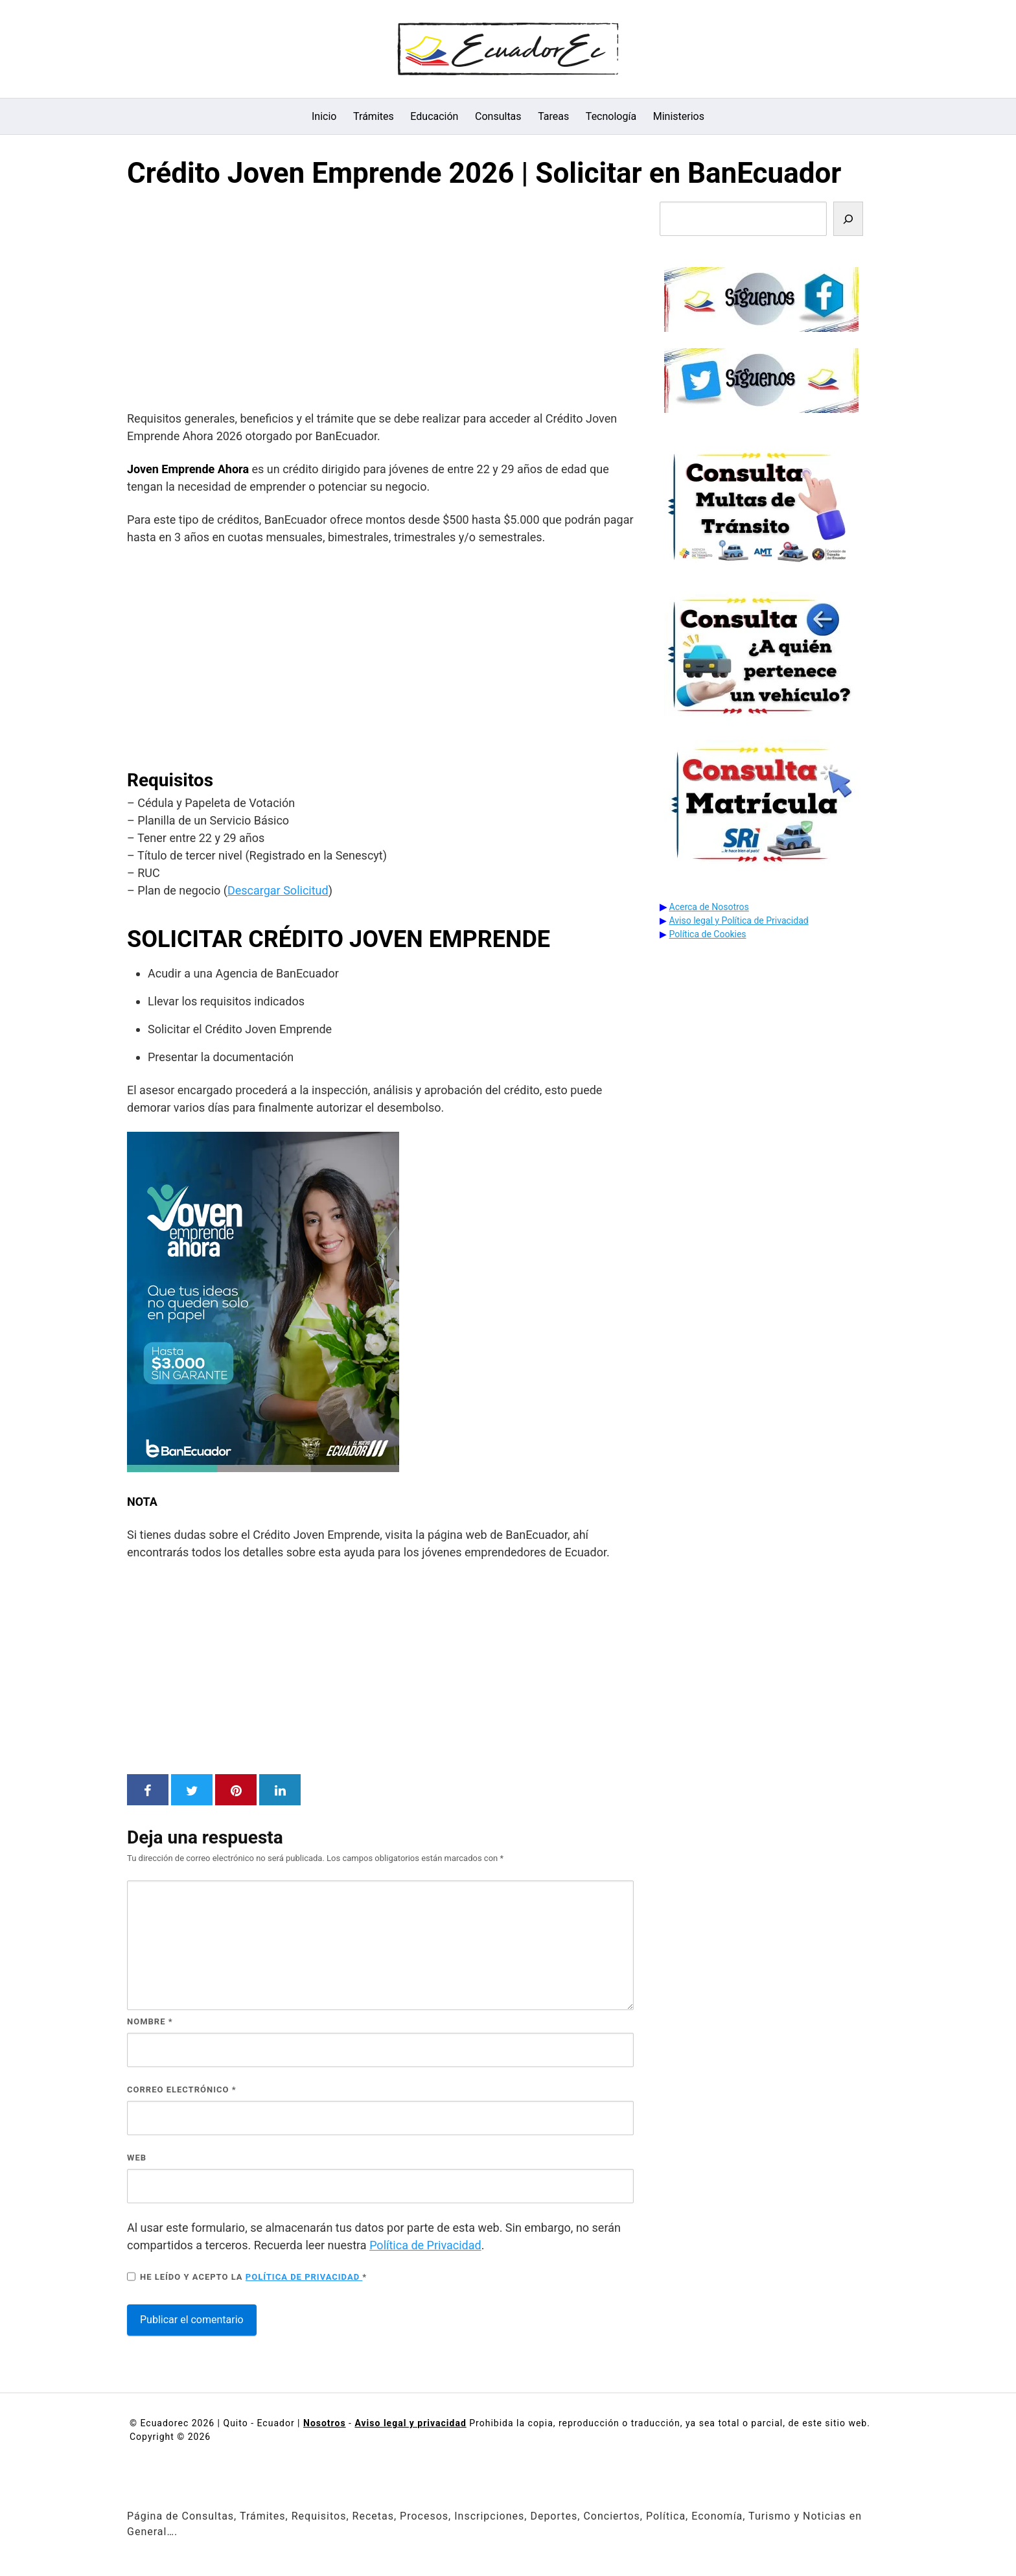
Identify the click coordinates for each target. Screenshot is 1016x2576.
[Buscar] (848, 219)
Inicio (324, 116)
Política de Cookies (707, 934)
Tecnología (611, 116)
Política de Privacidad (425, 2245)
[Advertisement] (380, 302)
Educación (434, 116)
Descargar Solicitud (278, 890)
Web (136, 2157)
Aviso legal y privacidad (410, 2423)
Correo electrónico (182, 2089)
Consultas (498, 116)
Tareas (553, 116)
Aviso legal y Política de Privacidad (739, 920)
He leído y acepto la (247, 2276)
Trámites (373, 116)
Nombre (150, 2021)
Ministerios (678, 116)
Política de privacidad (304, 2277)
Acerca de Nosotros (709, 907)
